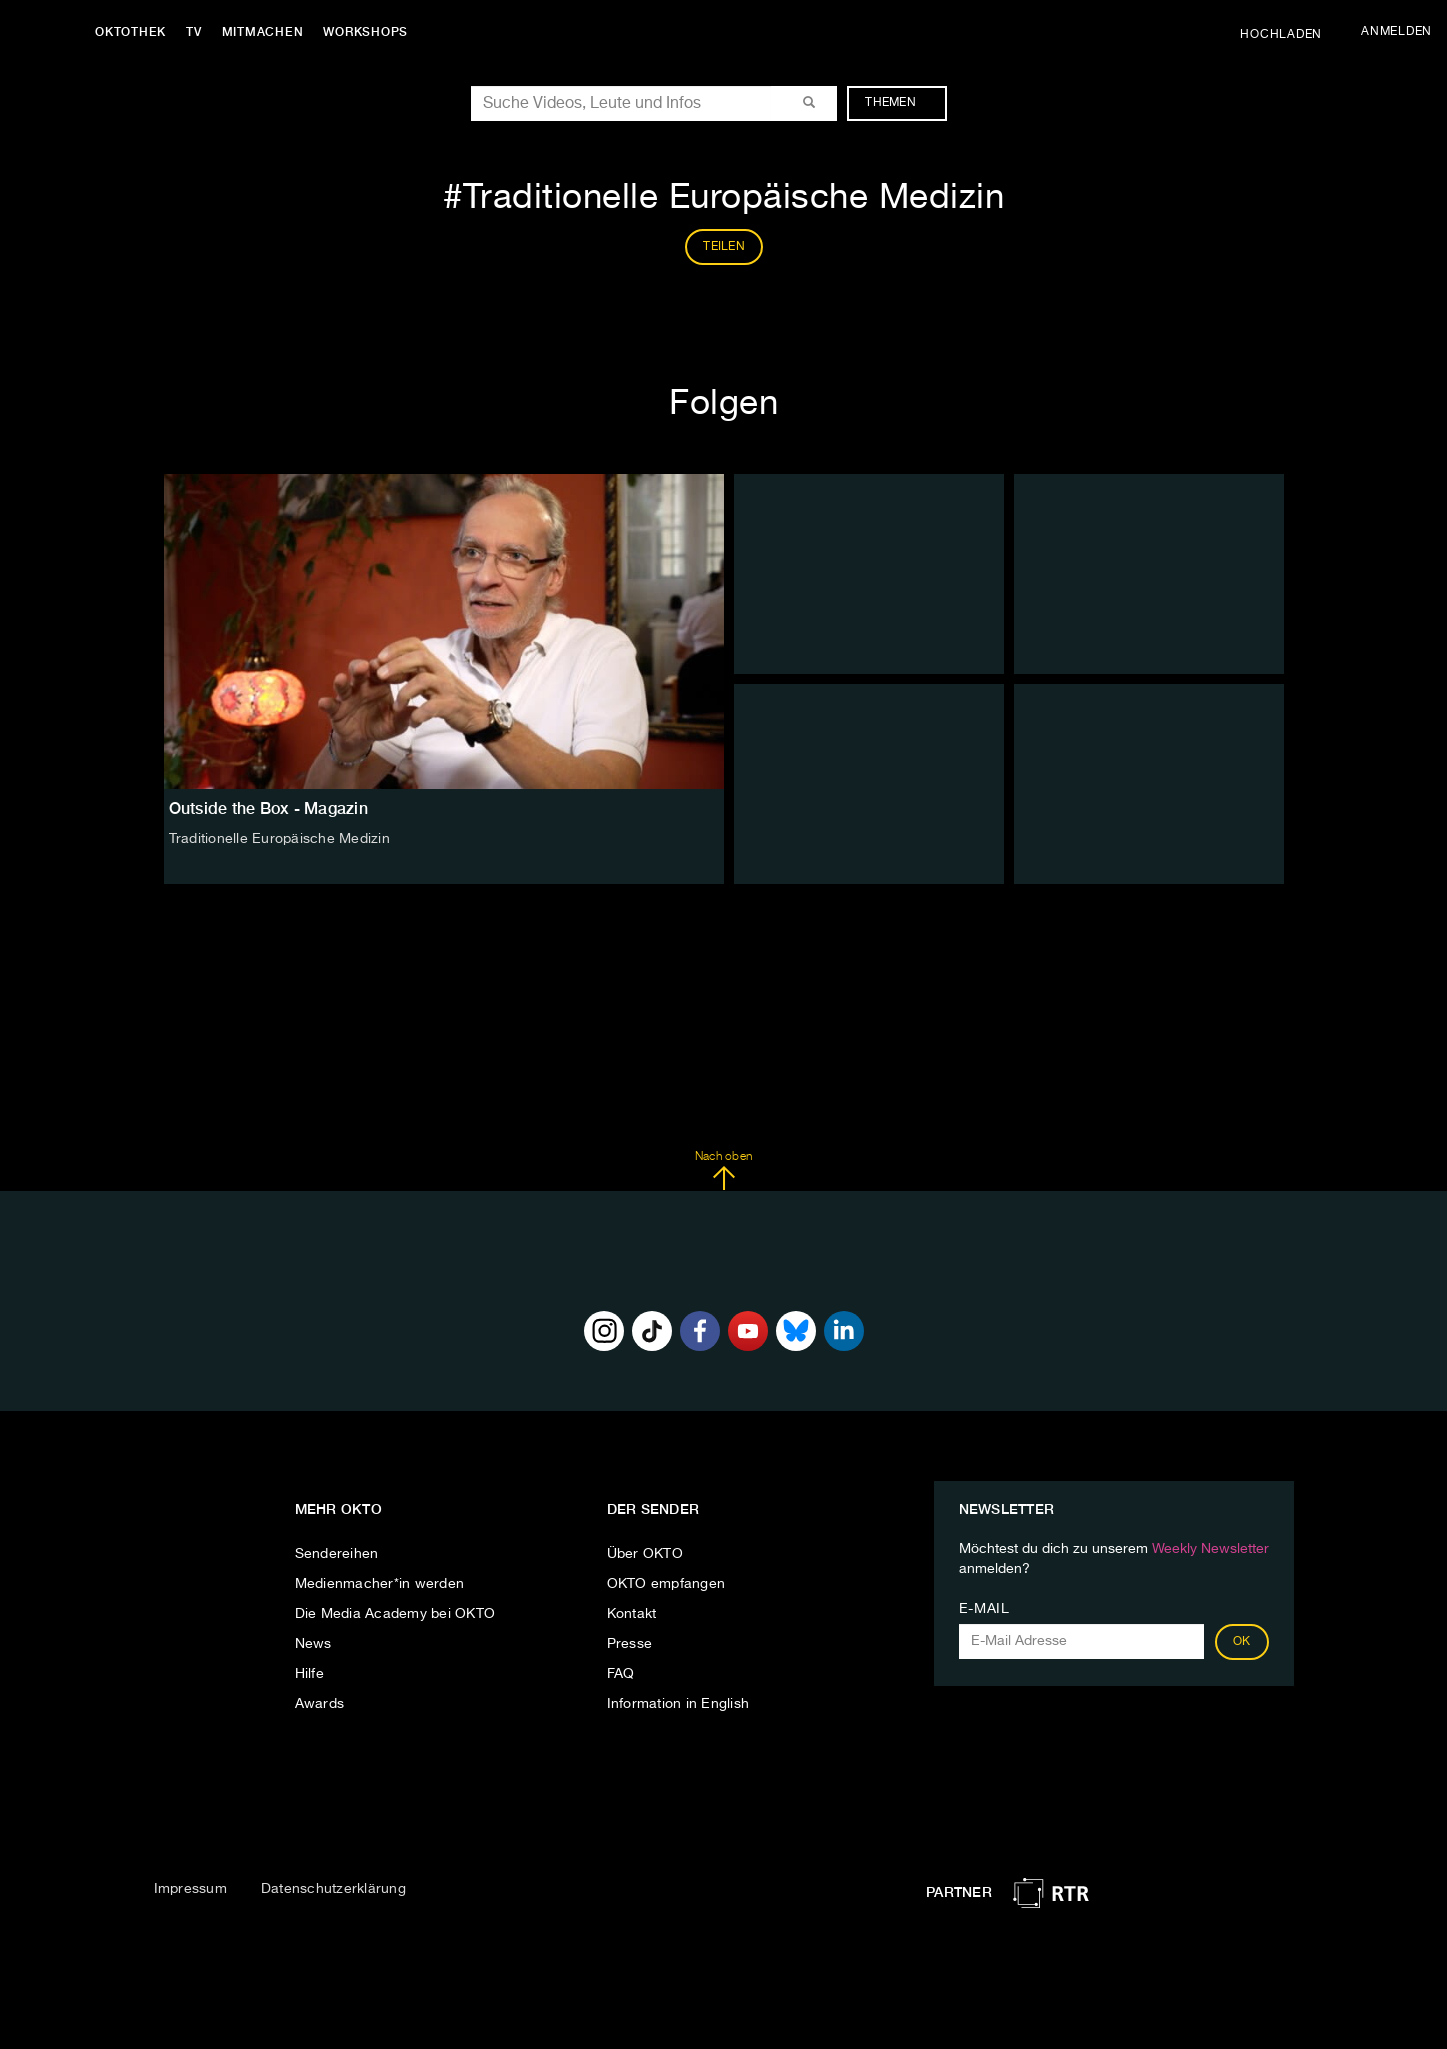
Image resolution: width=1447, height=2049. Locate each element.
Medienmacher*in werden (380, 1584)
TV (194, 32)
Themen (900, 103)
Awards (320, 1704)
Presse (630, 1644)
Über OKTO (645, 1554)
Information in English (678, 1704)
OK (1242, 1642)
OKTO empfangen (666, 1584)
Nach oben (723, 1171)
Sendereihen (337, 1554)
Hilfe (309, 1674)
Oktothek (130, 32)
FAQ (621, 1674)
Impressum (190, 1889)
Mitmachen (263, 32)
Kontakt (632, 1614)
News (313, 1644)
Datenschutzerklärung (333, 1889)
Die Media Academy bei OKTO (395, 1614)
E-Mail (984, 1609)
